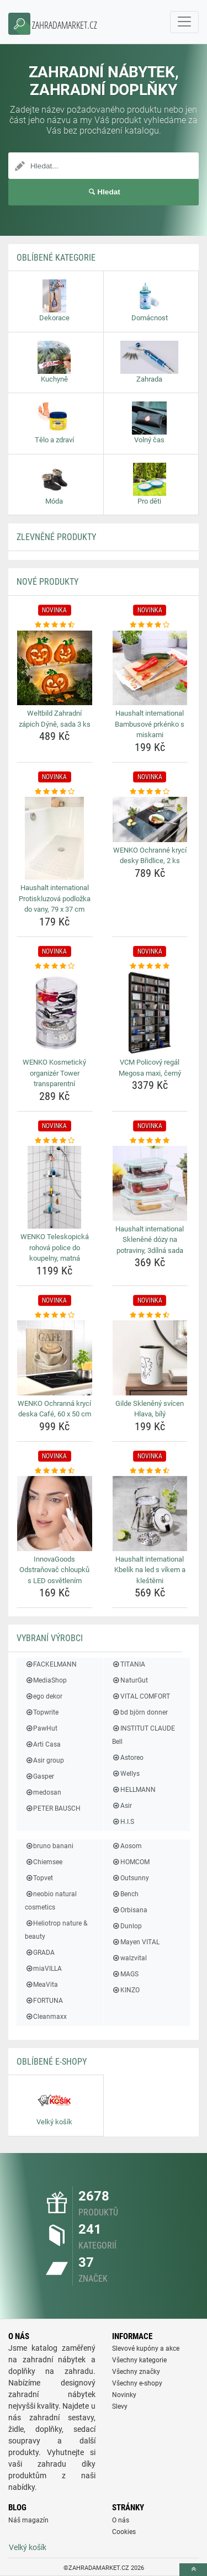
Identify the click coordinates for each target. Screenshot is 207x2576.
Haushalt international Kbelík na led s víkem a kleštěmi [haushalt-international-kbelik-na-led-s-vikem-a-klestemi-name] (149, 1570)
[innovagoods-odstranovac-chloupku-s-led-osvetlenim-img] (54, 1513)
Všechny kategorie (139, 2360)
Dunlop (127, 1926)
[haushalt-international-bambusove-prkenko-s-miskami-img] (150, 668)
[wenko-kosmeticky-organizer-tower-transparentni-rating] (54, 966)
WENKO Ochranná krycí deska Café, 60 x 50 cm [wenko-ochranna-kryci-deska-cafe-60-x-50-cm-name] (54, 1409)
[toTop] (193, 2569)
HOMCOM (131, 1862)
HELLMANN (134, 1790)
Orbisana (129, 1910)
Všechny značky (136, 2372)
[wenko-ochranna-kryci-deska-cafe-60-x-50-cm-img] (54, 1357)
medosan (43, 1792)
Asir (122, 1806)
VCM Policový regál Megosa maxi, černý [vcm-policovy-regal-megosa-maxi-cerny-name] (150, 1067)
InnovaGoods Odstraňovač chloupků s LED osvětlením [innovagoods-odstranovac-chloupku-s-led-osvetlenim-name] (54, 1570)
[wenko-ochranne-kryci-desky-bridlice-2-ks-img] (150, 819)
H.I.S (123, 1822)
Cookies (124, 2532)
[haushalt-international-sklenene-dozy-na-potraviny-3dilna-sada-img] (150, 1183)
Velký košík (27, 2547)
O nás (120, 2520)
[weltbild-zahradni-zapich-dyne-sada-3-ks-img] (54, 668)
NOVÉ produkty (47, 581)
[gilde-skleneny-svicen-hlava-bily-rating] (150, 1315)
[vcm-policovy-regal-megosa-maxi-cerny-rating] (150, 966)
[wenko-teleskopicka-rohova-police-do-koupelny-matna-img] (54, 1187)
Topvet (39, 1878)
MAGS (125, 1974)
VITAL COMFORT (141, 1696)
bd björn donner (140, 1712)
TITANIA (128, 1664)
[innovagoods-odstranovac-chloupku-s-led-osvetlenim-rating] (54, 1471)
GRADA (40, 1952)
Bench (125, 1894)
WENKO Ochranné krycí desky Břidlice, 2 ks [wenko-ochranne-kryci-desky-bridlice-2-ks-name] (150, 855)
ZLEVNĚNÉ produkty (56, 537)
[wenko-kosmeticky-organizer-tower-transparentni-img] (54, 1012)
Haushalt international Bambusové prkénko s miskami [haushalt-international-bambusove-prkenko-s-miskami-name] (149, 724)
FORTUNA (44, 2000)
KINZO (126, 1990)
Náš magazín (28, 2520)
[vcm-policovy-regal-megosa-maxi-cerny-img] (150, 1012)
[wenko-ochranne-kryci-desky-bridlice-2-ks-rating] (150, 791)
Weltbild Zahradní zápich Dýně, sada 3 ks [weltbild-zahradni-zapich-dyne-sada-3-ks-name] (55, 718)
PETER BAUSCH (53, 1808)
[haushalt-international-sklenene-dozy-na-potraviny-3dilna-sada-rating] (150, 1140)
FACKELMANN (51, 1664)
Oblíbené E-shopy (52, 2061)
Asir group (44, 1760)
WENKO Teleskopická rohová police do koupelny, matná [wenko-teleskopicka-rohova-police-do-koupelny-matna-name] (54, 1247)
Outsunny (130, 1878)
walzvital (129, 1958)
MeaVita (41, 1984)
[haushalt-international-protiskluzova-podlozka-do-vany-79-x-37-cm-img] (54, 838)
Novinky (124, 2395)
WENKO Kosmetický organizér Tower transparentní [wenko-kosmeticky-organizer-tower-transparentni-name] (54, 1073)
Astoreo (128, 1758)
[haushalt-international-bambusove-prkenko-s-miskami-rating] (150, 625)
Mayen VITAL (136, 1942)
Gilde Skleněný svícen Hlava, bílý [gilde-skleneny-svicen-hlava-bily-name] (149, 1409)
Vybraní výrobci (50, 1638)
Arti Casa (43, 1744)
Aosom (127, 1846)
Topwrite (42, 1712)
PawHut (41, 1728)
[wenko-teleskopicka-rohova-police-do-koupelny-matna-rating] (54, 1140)
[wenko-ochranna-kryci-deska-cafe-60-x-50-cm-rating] (54, 1315)
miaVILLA (43, 1968)
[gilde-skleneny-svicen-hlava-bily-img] (150, 1357)
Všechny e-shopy (137, 2383)
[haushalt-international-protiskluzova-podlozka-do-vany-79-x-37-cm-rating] (54, 791)
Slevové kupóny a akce (145, 2348)
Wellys (126, 1774)
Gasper (39, 1776)
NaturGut (130, 1680)
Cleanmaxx (46, 2016)
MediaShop (46, 1680)
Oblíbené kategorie (56, 257)
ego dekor (43, 1696)
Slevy (120, 2406)
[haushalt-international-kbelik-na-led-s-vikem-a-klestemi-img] (150, 1513)
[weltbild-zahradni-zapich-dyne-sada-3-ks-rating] (54, 625)
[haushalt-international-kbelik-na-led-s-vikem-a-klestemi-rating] (150, 1471)
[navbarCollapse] (184, 22)
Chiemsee (43, 1862)
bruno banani (49, 1846)
